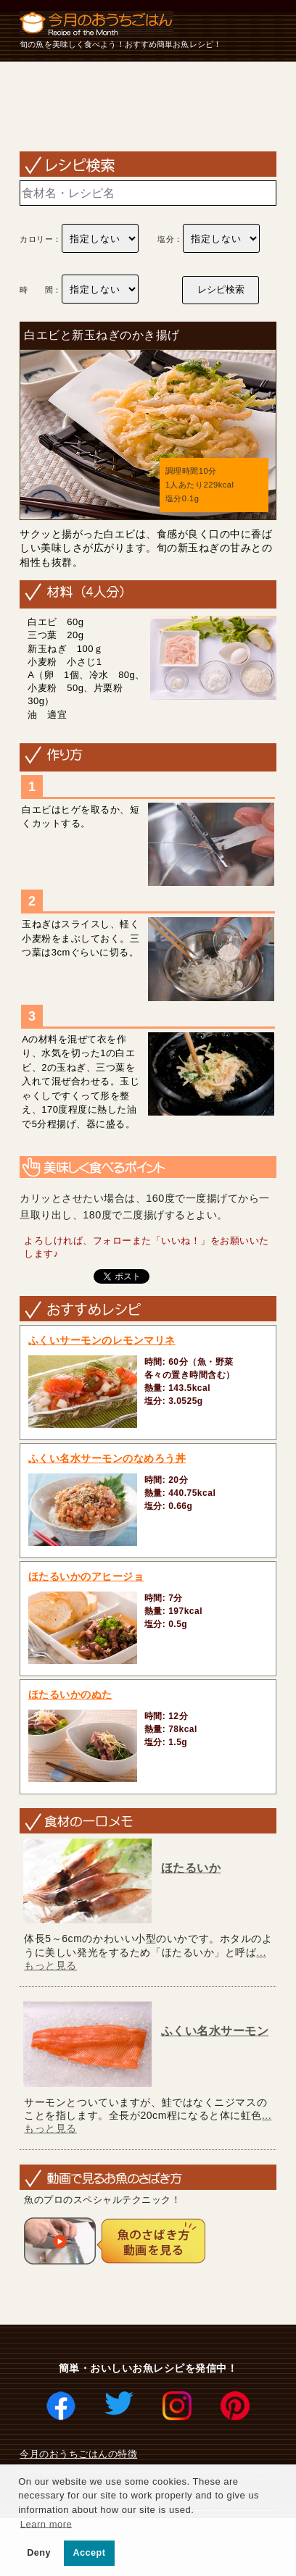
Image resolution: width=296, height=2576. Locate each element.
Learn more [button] (46, 2523)
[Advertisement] (148, 106)
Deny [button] (39, 2553)
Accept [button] (89, 2553)
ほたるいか (191, 1868)
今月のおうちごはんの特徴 (78, 2454)
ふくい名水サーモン (215, 2031)
